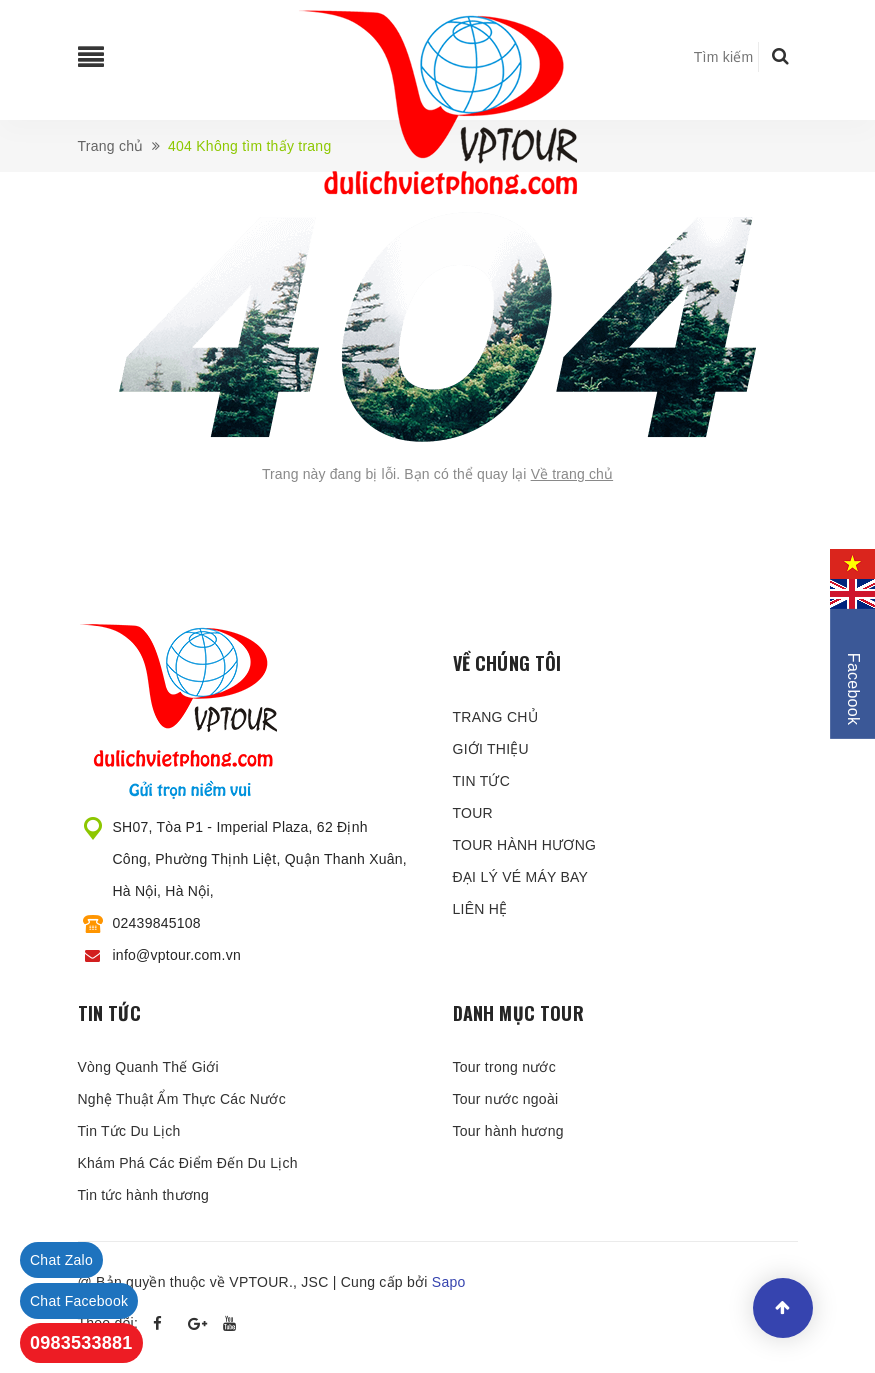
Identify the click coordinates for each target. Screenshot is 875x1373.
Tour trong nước (504, 1067)
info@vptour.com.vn (177, 955)
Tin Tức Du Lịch (129, 1131)
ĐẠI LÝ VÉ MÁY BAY (521, 877)
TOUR (473, 813)
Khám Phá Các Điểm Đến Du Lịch (188, 1163)
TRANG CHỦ (495, 717)
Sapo (449, 1282)
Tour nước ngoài (506, 1099)
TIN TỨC (482, 781)
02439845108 (157, 923)
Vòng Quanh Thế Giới (148, 1067)
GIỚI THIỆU (491, 749)
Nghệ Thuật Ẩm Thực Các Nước (182, 1099)
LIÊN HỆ (480, 909)
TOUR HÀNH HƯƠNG (525, 845)
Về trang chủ (572, 474)
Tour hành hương (508, 1131)
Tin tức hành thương (144, 1195)
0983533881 (81, 1343)
